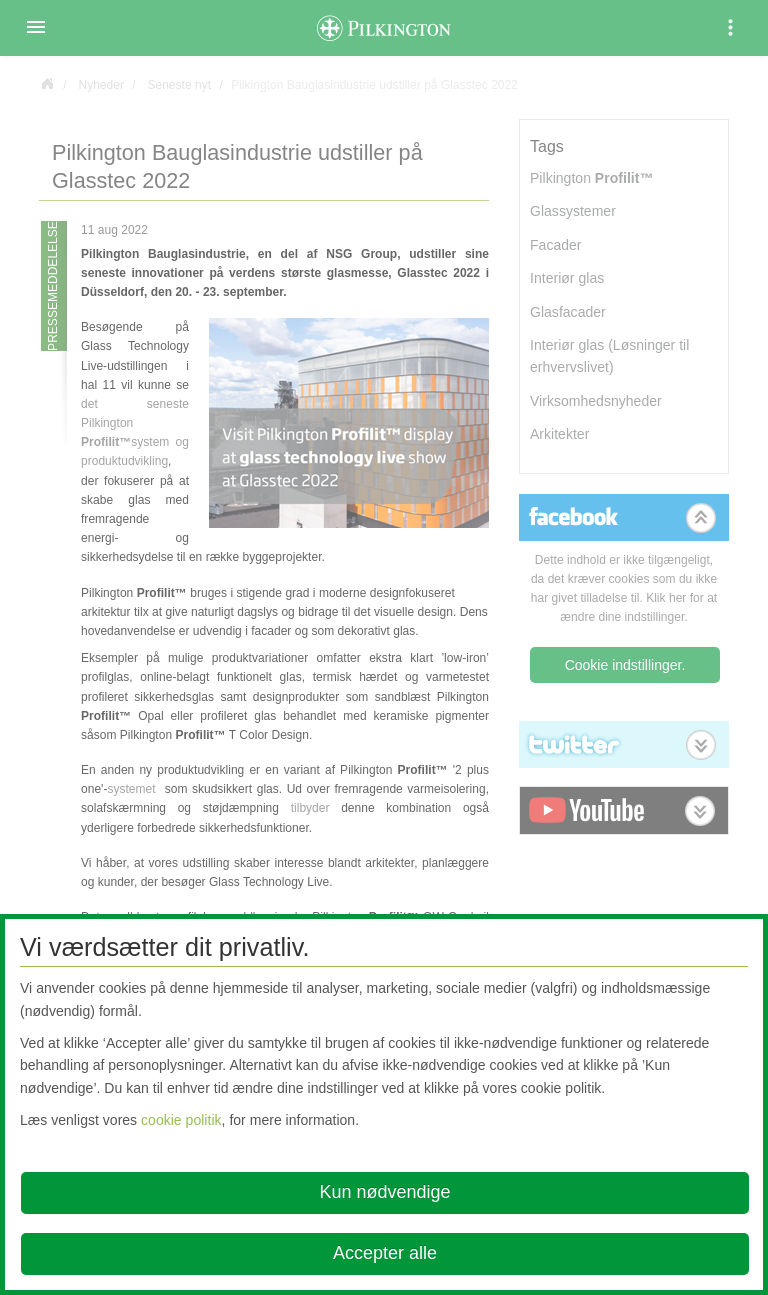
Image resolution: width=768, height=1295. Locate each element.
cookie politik (181, 1120)
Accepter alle (385, 1253)
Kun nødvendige (384, 1192)
